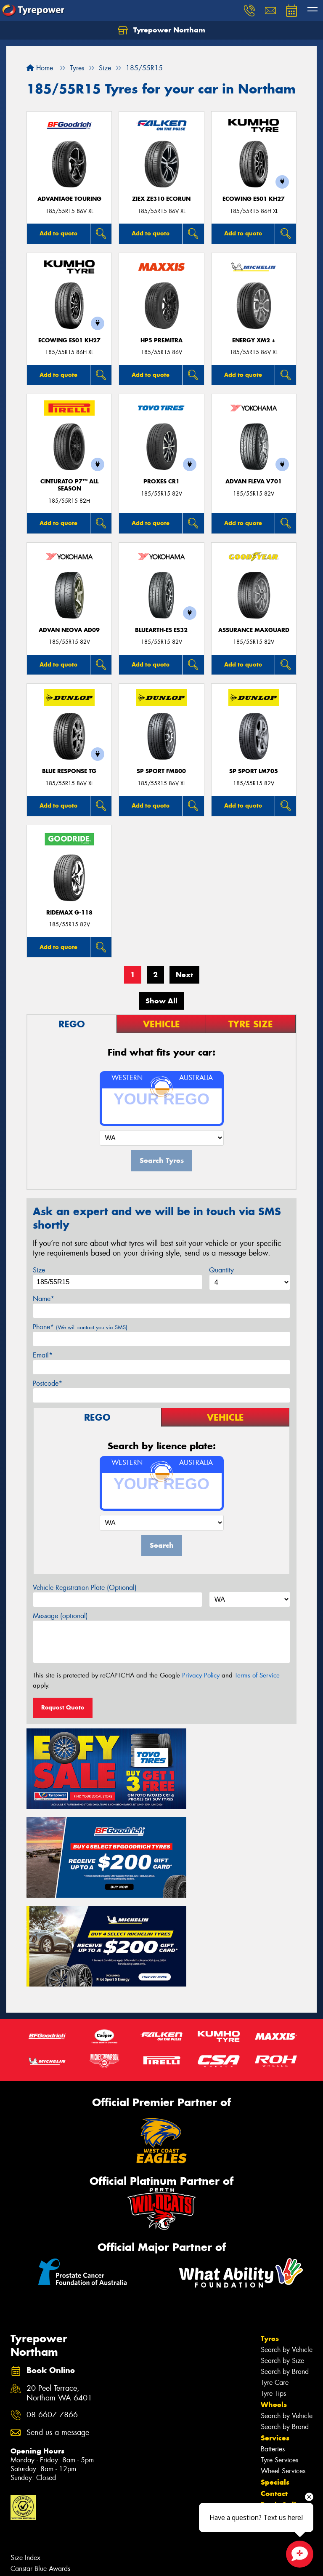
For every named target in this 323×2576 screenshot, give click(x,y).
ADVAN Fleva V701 (253, 481)
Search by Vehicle (286, 2232)
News (271, 2410)
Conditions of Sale (111, 2561)
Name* (43, 1298)
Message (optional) (60, 1615)
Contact (274, 2376)
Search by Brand (285, 2254)
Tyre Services (279, 2342)
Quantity (221, 1270)
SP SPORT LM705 (253, 771)
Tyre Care (275, 2265)
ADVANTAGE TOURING (69, 199)
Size (39, 1270)
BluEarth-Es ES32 (161, 630)
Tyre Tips (273, 2276)
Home (39, 68)
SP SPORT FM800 (161, 771)
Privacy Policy (201, 1675)
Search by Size (282, 2243)
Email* (43, 1355)
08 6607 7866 (52, 2298)
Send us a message (57, 2315)
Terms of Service (257, 1675)
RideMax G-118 (69, 912)
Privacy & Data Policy (59, 2561)
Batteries (273, 2331)
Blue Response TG (69, 771)
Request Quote (62, 1707)
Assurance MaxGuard (253, 630)
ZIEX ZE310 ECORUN (161, 199)
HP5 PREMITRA (161, 340)
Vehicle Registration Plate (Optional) (85, 1587)
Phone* (80, 1327)
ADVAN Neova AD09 (69, 630)
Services (275, 2320)
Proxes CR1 (161, 481)
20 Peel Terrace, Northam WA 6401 (59, 2275)
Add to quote (58, 233)
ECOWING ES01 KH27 (253, 199)
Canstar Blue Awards (40, 2451)
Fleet (269, 2398)
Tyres (270, 2221)
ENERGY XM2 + (253, 340)
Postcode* (47, 1383)
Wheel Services (283, 2353)
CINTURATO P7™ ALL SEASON (69, 485)
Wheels (274, 2287)
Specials (275, 2364)
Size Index (25, 2440)
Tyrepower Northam (161, 30)
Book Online (283, 2387)
